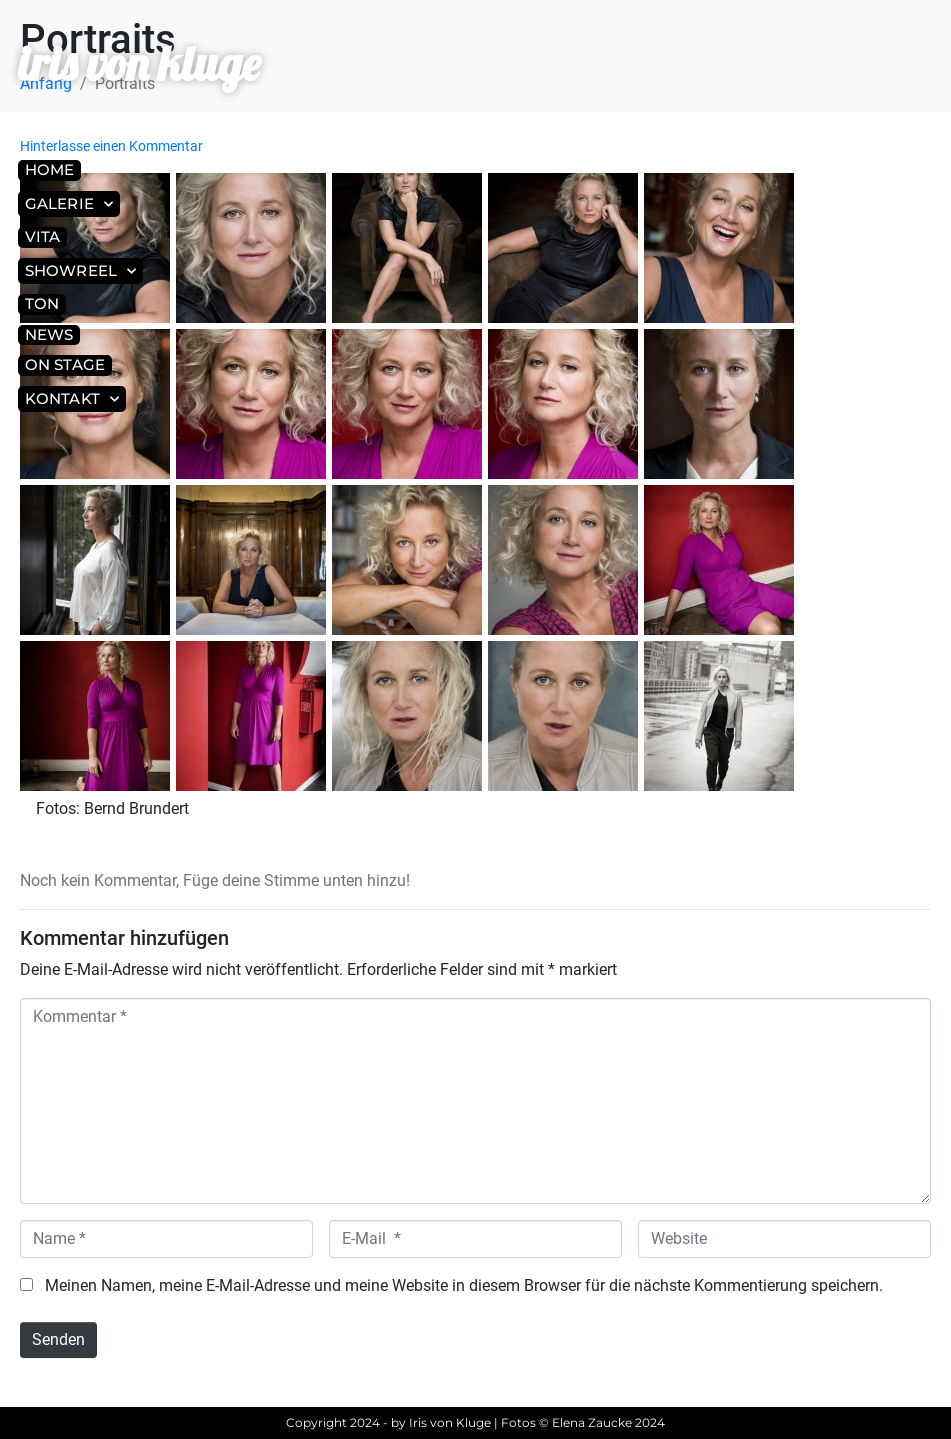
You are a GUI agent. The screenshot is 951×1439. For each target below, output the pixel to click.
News (49, 334)
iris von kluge (139, 63)
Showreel (80, 271)
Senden (58, 1339)
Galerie (69, 204)
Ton (42, 303)
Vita (42, 236)
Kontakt (72, 399)
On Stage (65, 364)
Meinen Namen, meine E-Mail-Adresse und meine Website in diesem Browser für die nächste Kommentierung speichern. (464, 1285)
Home (49, 169)
